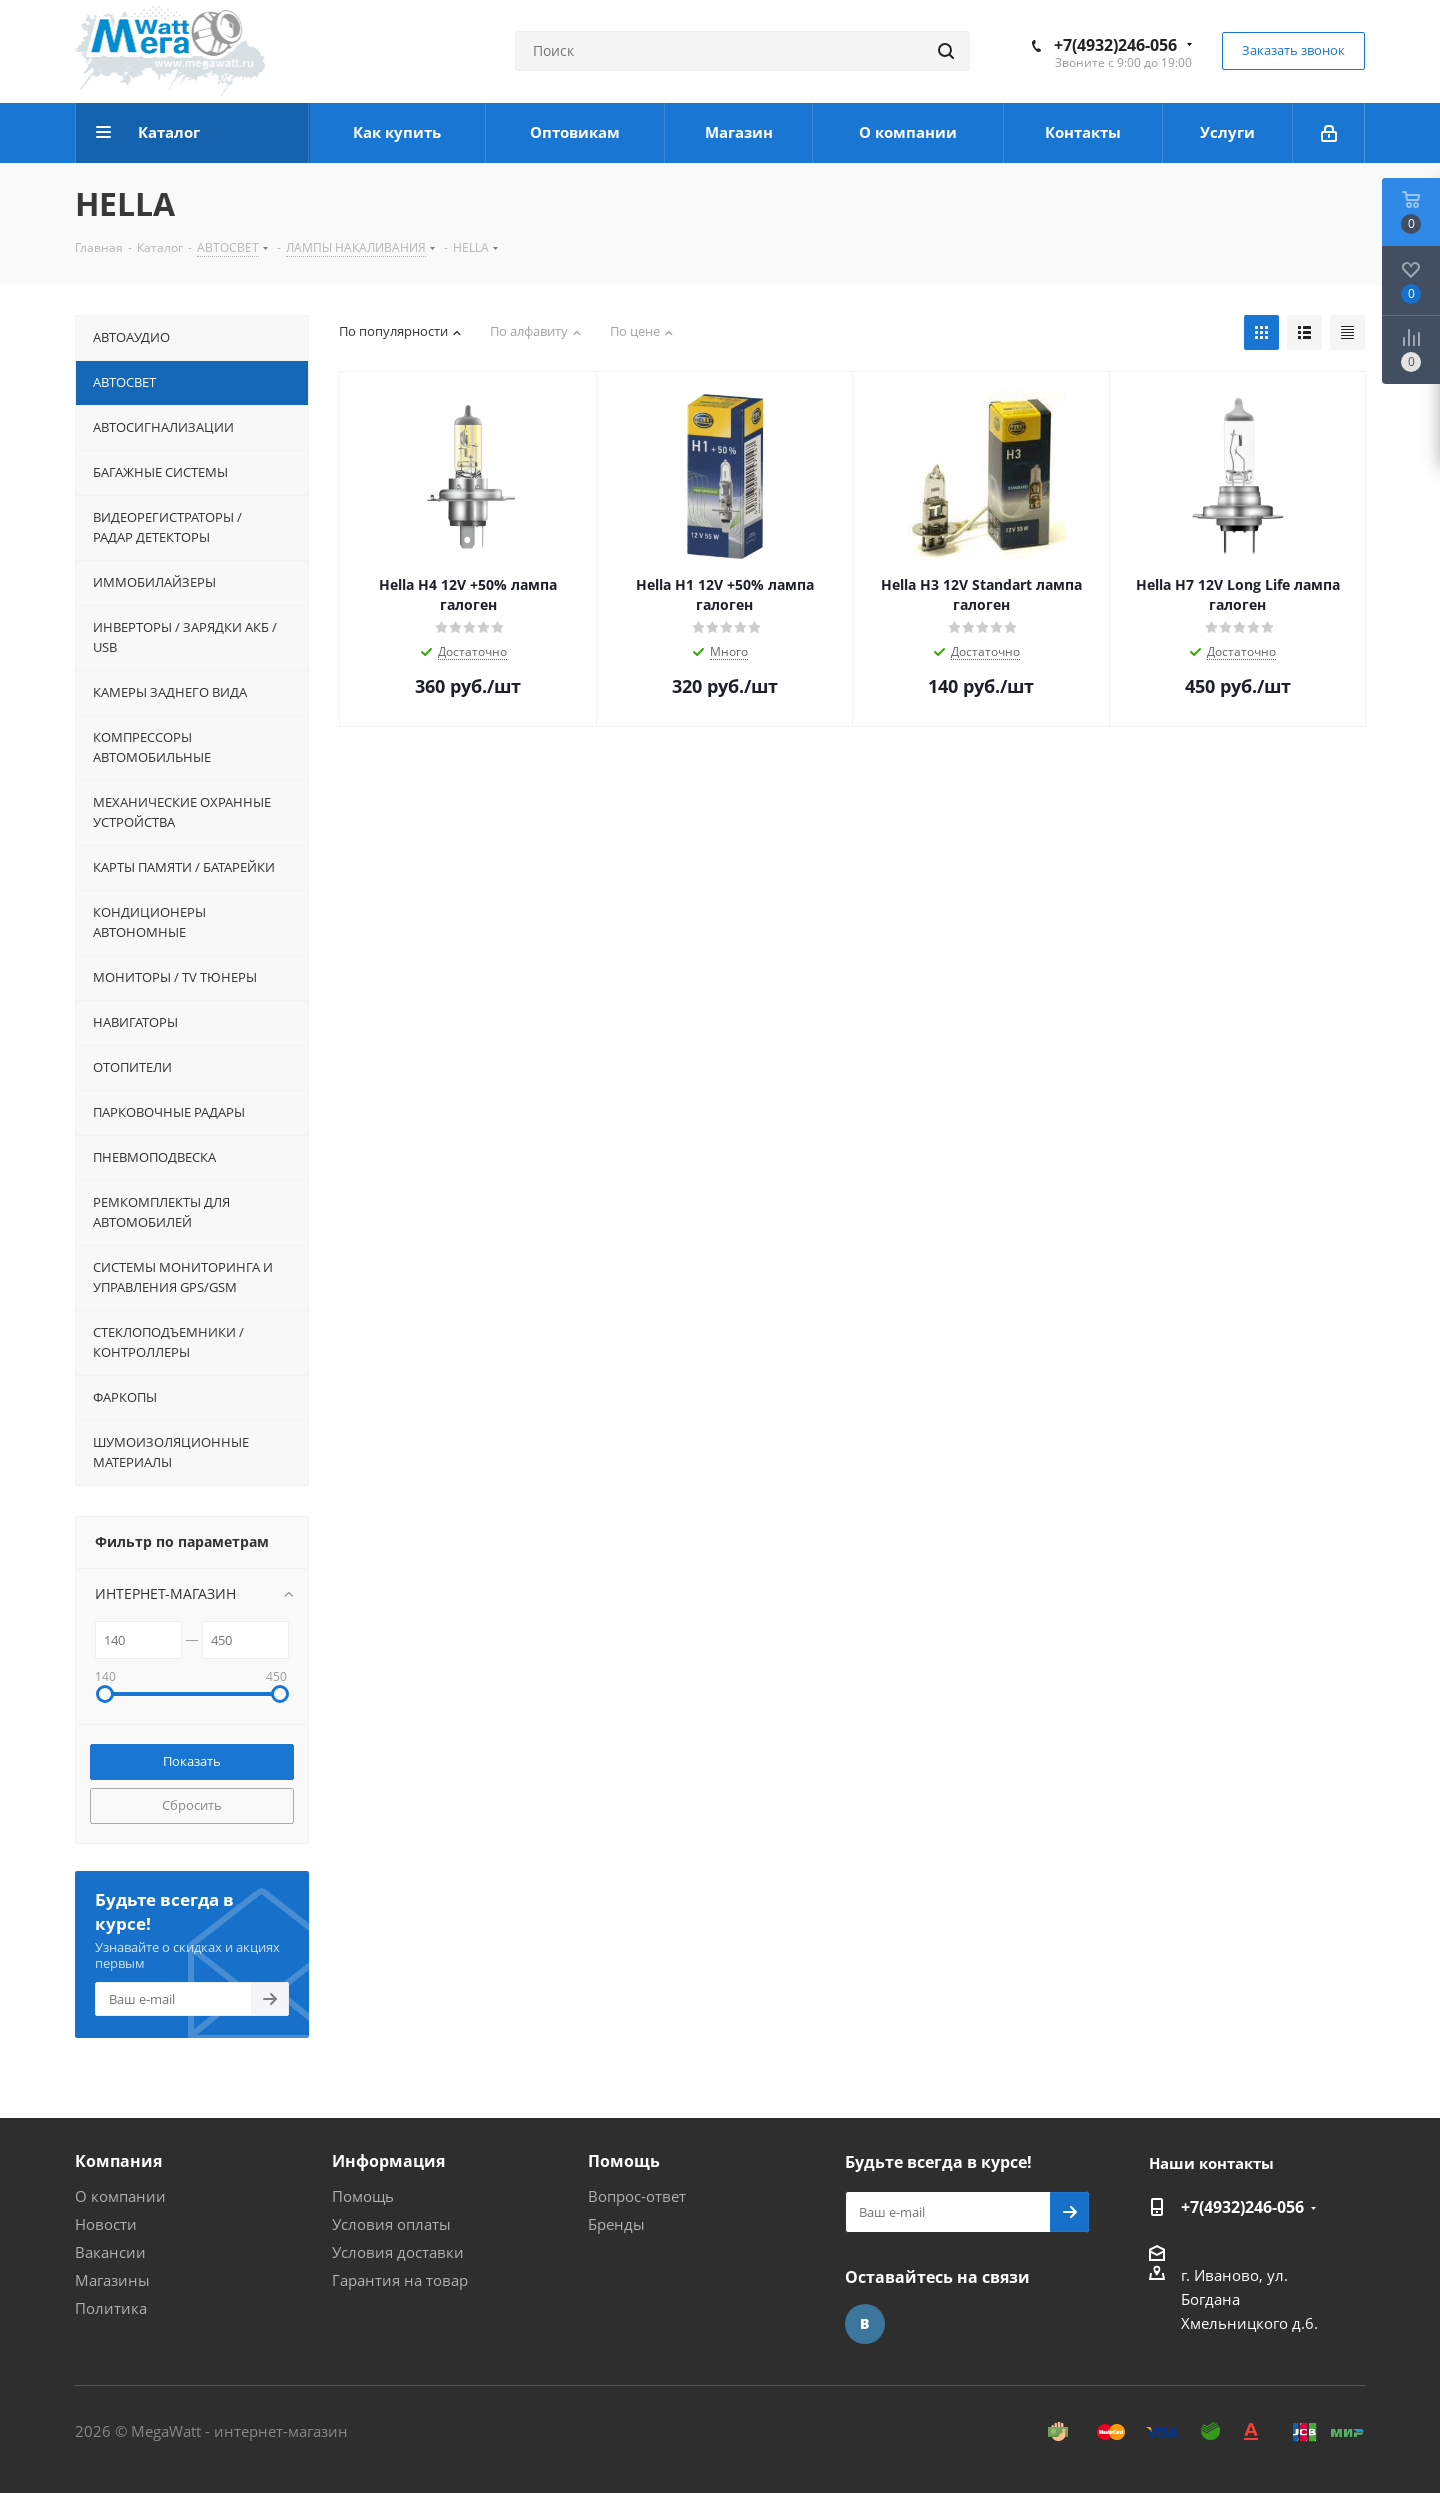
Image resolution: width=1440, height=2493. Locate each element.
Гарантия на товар (400, 2280)
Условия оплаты (391, 2224)
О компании (120, 2196)
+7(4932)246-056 (1115, 45)
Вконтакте (865, 2324)
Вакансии (110, 2252)
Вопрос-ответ (637, 2196)
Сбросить (192, 1805)
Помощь (363, 2196)
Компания (118, 2161)
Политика (111, 2308)
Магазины (112, 2280)
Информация (388, 2161)
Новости (106, 2224)
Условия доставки (398, 2252)
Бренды (616, 2224)
